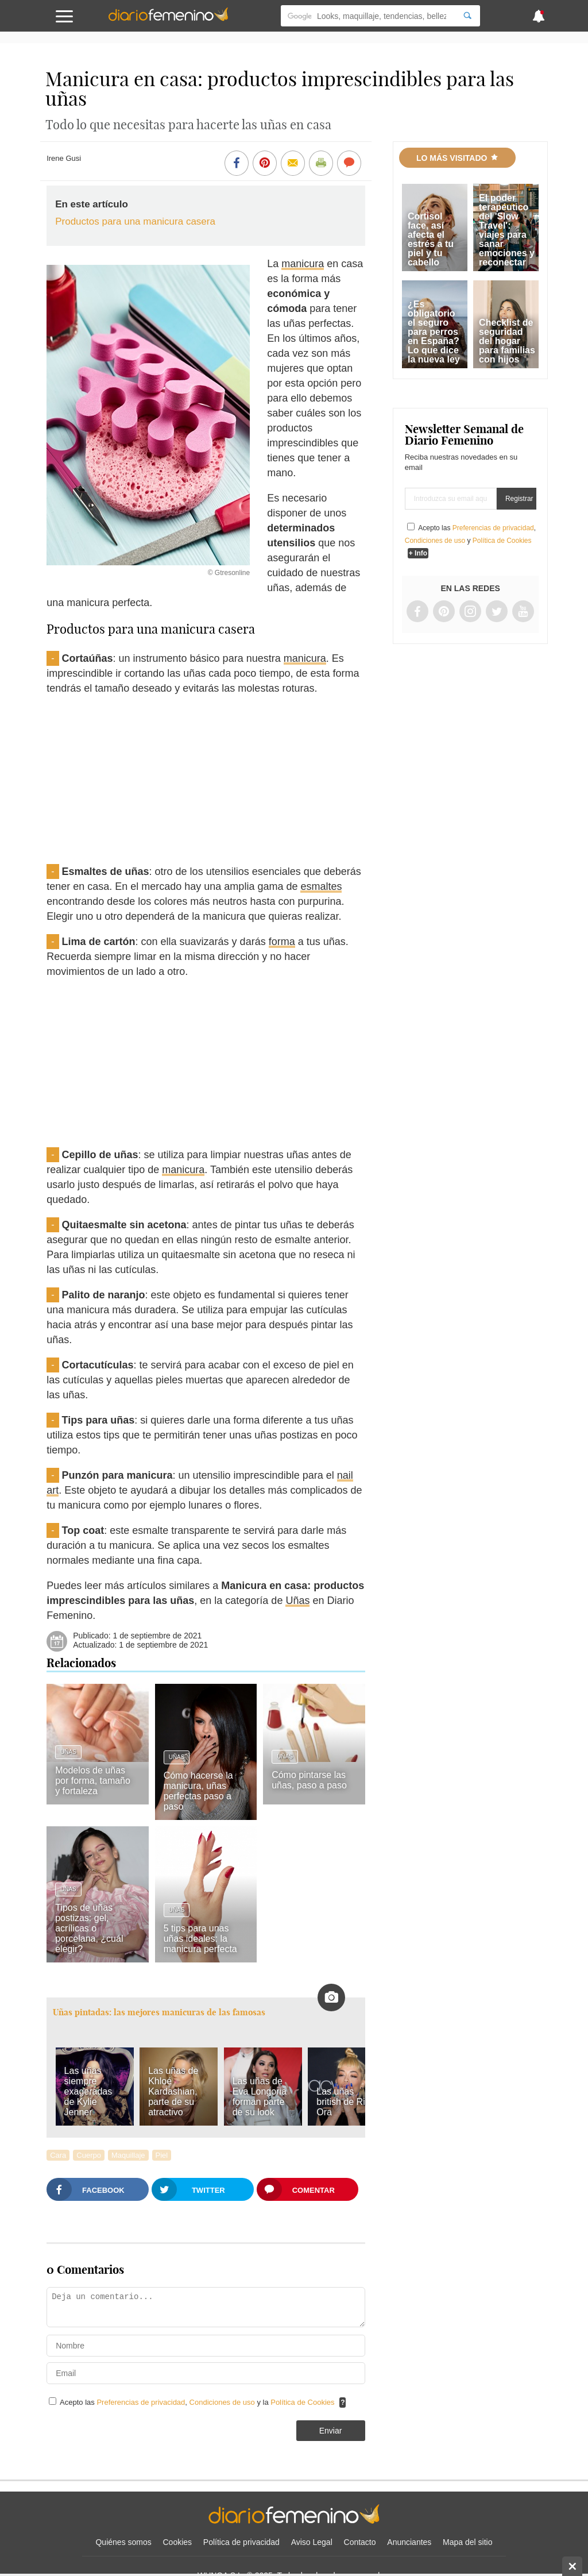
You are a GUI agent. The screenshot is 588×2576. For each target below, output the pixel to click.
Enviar (330, 2430)
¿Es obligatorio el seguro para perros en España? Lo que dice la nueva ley (434, 331)
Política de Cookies (302, 2402)
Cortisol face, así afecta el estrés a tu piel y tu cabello (431, 239)
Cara (58, 2155)
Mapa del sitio (467, 2542)
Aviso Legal (311, 2542)
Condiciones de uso (223, 2402)
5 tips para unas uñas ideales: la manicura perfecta (200, 1938)
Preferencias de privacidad (140, 2402)
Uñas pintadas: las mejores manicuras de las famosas (159, 2012)
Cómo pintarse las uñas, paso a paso (309, 1780)
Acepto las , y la (198, 2402)
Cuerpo (88, 2155)
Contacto (360, 2542)
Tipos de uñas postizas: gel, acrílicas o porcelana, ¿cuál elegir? (89, 1928)
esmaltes (321, 886)
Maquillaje (128, 2155)
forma (282, 941)
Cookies (177, 2542)
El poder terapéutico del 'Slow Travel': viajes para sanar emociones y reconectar (507, 230)
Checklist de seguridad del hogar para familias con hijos (507, 341)
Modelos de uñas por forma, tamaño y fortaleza (92, 1780)
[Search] (467, 15)
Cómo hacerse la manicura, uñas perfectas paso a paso (198, 1791)
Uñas (297, 1600)
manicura (302, 263)
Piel (162, 2155)
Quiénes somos (123, 2542)
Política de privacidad (241, 2542)
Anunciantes (409, 2542)
